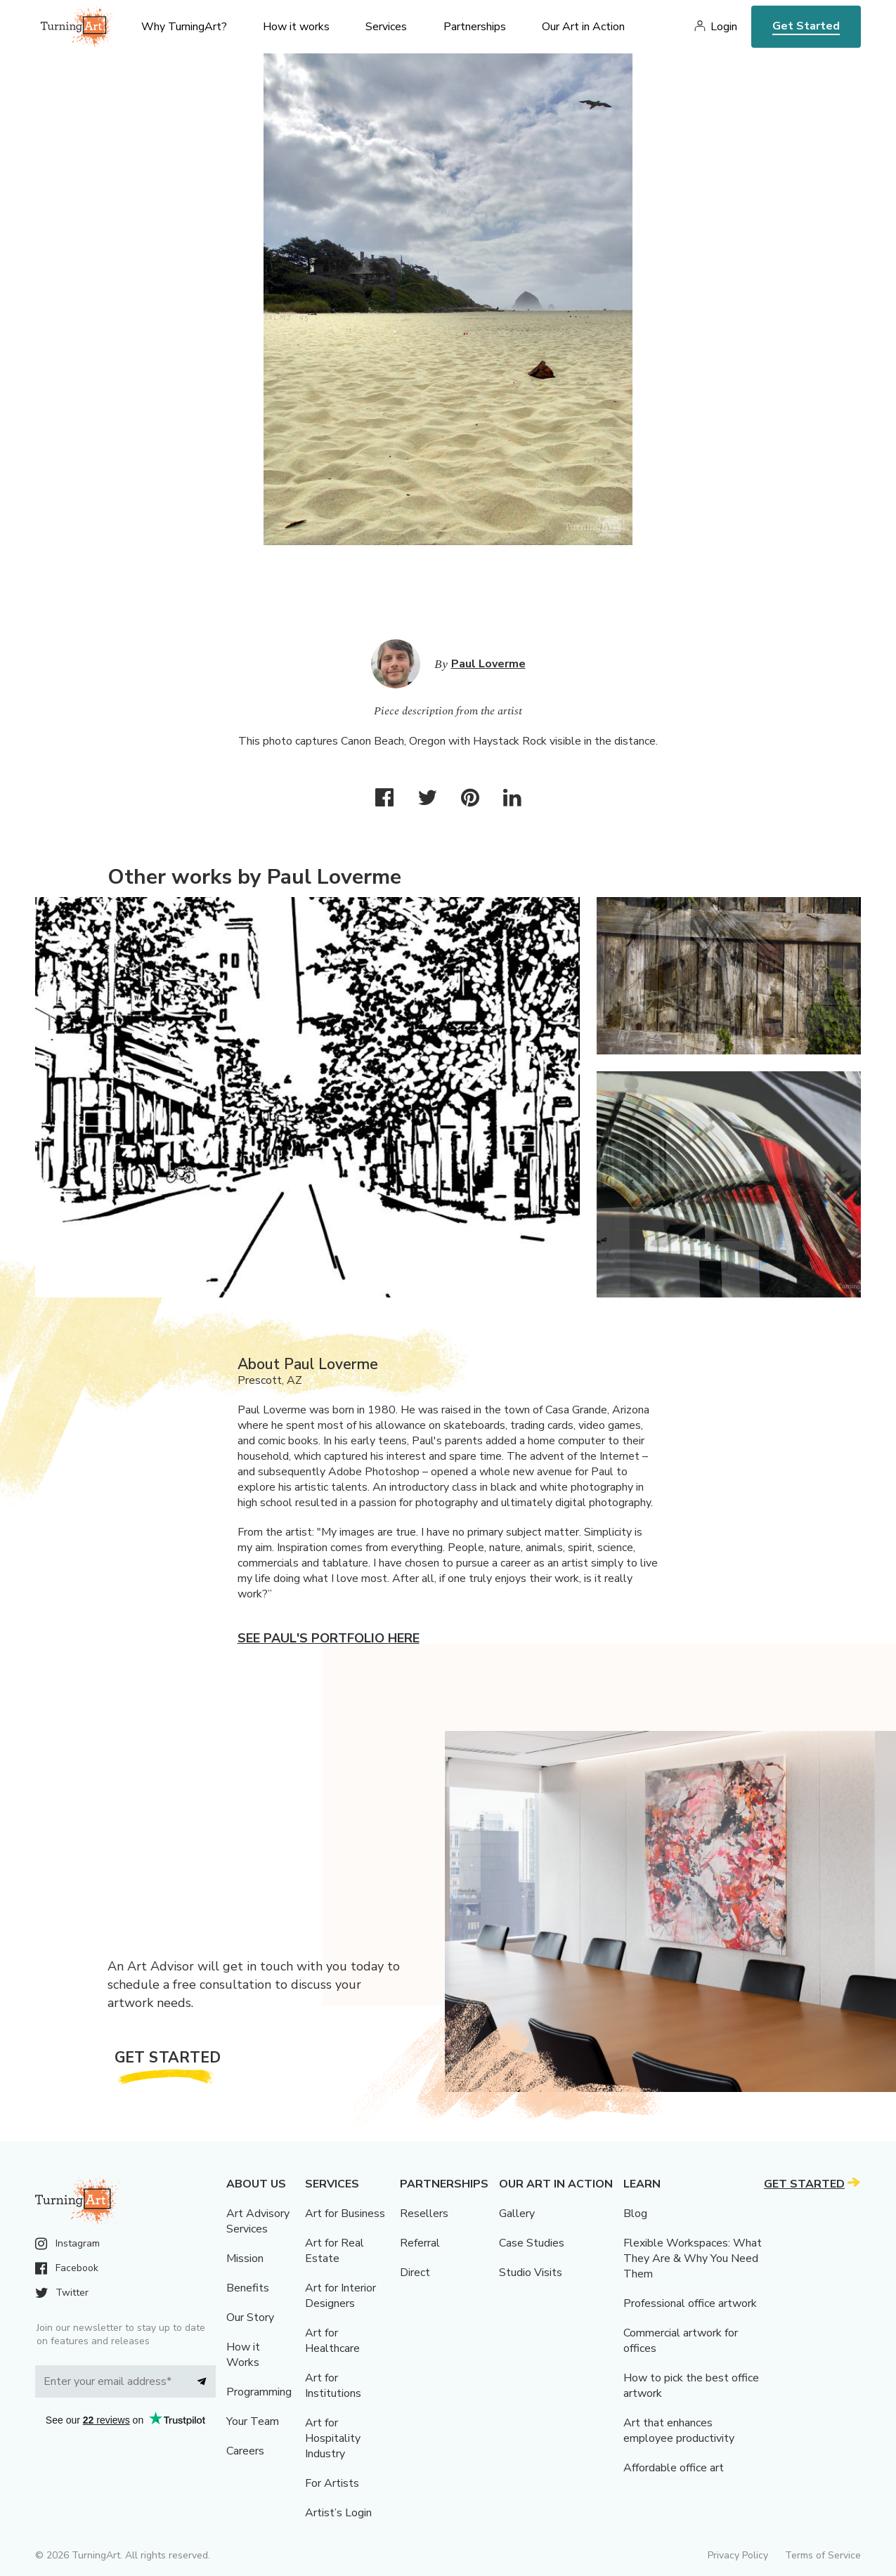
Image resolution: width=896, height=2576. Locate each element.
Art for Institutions (333, 2385)
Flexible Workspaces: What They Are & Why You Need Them (692, 2258)
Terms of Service (823, 2555)
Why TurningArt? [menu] (184, 26)
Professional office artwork (690, 2303)
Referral (420, 2243)
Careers (245, 2451)
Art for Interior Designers (340, 2295)
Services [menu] (386, 26)
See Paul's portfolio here (329, 1638)
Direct (415, 2272)
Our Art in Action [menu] (583, 26)
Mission (245, 2258)
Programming (259, 2392)
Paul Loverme (488, 664)
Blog (635, 2213)
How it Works (243, 2354)
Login (723, 26)
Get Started (806, 26)
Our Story (250, 2317)
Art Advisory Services (258, 2221)
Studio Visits (530, 2272)
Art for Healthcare (332, 2340)
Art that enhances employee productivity (678, 2430)
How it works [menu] (296, 26)
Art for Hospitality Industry (333, 2438)
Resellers (424, 2213)
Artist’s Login (338, 2513)
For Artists (332, 2483)
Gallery (517, 2213)
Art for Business (345, 2213)
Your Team (252, 2421)
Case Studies (531, 2243)
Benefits (247, 2288)
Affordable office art (673, 2468)
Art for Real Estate (334, 2250)
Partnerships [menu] (474, 26)
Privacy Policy (738, 2555)
